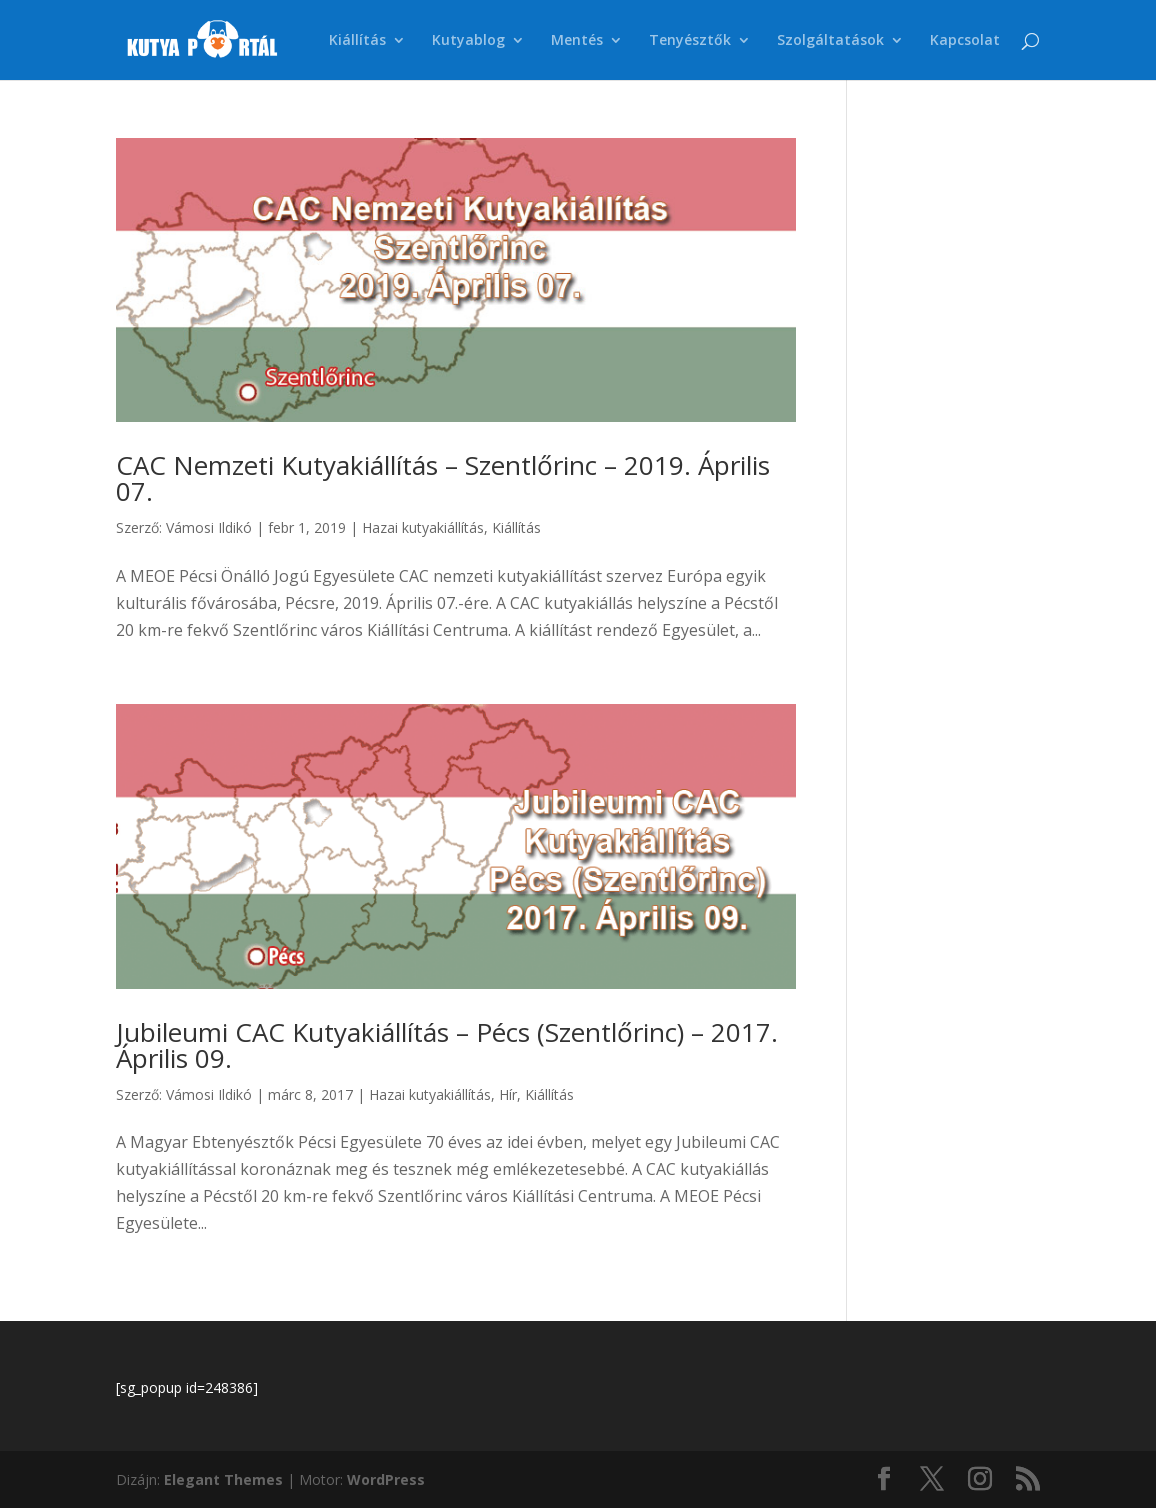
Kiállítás (357, 41)
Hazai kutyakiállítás (423, 527)
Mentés (577, 41)
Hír (508, 1094)
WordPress (386, 1479)
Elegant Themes (223, 1479)
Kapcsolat (965, 41)
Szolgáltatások (830, 41)
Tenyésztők (690, 41)
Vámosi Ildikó (209, 527)
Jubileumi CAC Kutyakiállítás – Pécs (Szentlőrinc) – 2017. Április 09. (447, 1045)
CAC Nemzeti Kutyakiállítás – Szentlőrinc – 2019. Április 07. (443, 478)
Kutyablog (468, 41)
